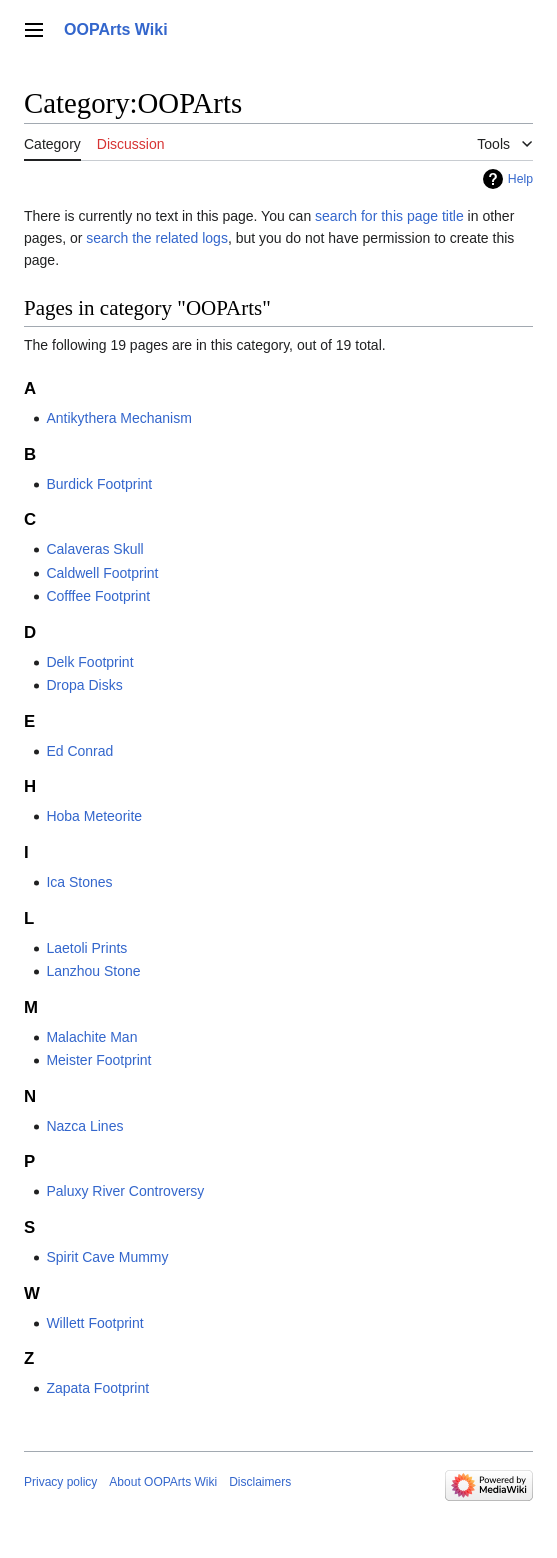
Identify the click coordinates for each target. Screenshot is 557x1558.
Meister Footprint (98, 1060)
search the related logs (157, 238)
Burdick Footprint (99, 484)
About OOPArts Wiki (163, 1482)
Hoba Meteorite (94, 816)
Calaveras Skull (94, 549)
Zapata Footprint (97, 1388)
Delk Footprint (89, 662)
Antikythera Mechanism (119, 418)
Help (520, 179)
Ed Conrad (79, 751)
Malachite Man (91, 1037)
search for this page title (389, 216)
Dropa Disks (84, 685)
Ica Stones (79, 882)
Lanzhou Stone (93, 971)
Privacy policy (60, 1482)
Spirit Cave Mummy (107, 1257)
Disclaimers (260, 1482)
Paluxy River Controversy (125, 1191)
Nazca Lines (84, 1126)
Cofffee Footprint (98, 596)
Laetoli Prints (86, 948)
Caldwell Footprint (102, 573)
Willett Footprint (94, 1323)
